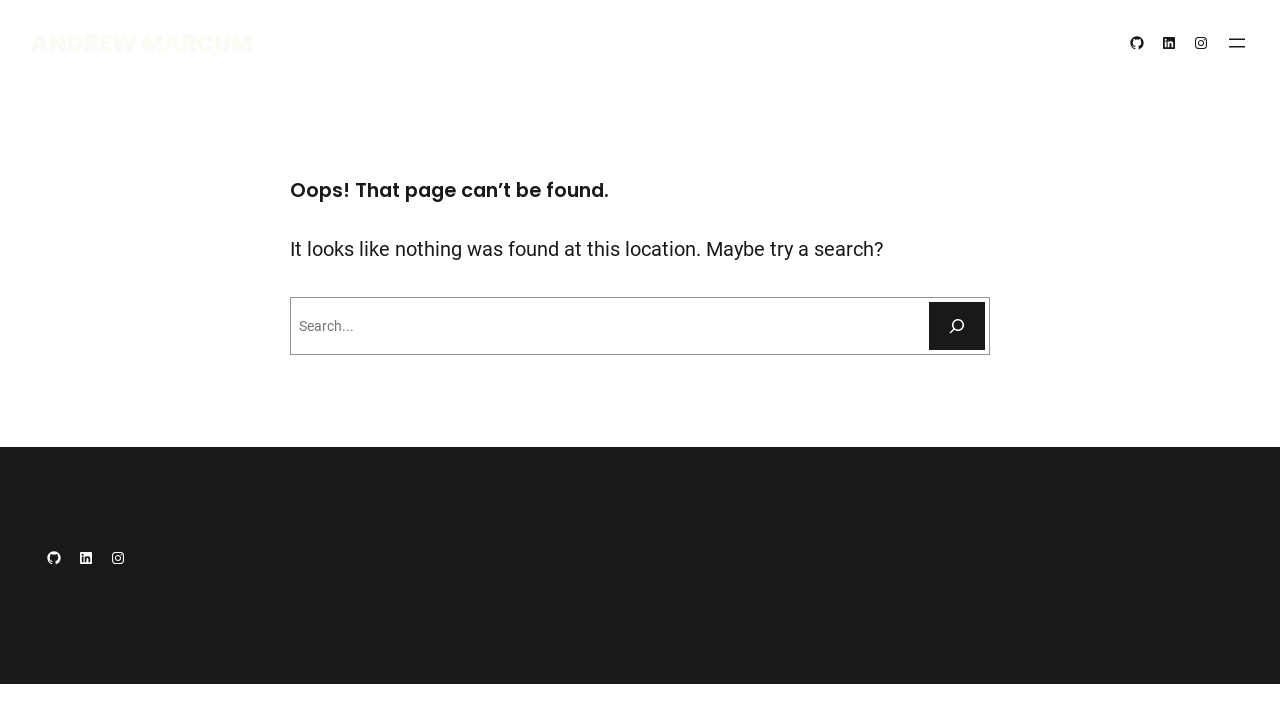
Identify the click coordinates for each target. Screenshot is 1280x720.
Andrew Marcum (142, 42)
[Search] (957, 326)
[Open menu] (1237, 43)
